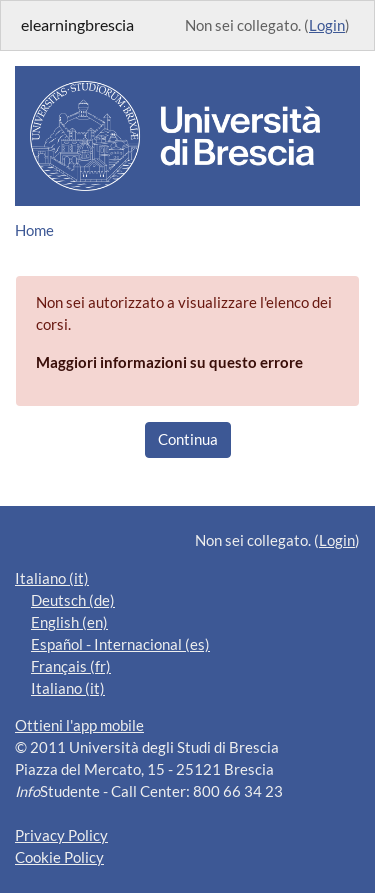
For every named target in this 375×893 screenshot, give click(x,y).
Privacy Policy (61, 835)
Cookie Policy (59, 857)
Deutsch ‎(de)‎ (73, 600)
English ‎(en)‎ (69, 622)
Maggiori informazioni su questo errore (169, 362)
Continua (188, 439)
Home (34, 230)
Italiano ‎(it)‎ (52, 578)
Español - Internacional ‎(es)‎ (120, 644)
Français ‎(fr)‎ (71, 666)
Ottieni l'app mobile (79, 725)
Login (327, 25)
